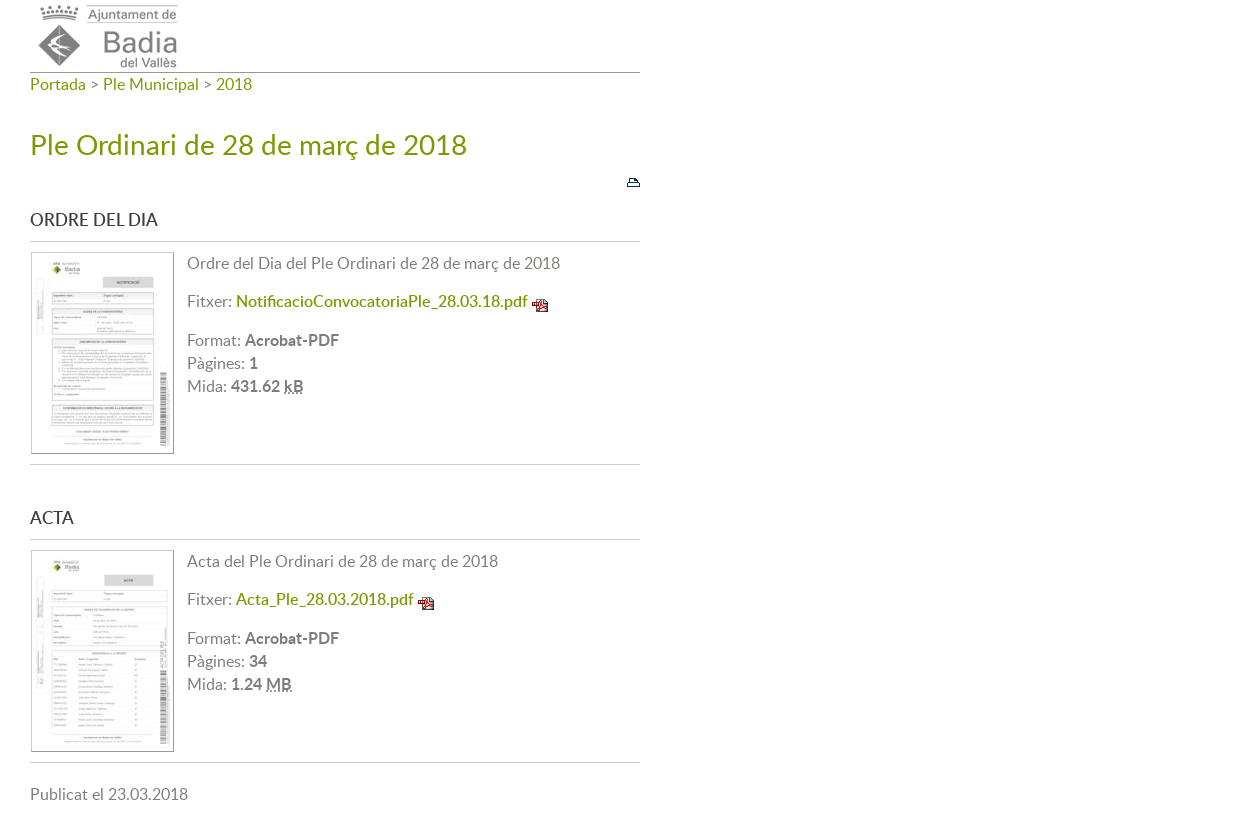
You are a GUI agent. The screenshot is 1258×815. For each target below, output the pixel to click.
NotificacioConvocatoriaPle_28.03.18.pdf (382, 301)
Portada (58, 84)
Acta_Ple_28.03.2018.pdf (325, 599)
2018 (234, 84)
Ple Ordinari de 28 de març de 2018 (248, 144)
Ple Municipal (151, 84)
